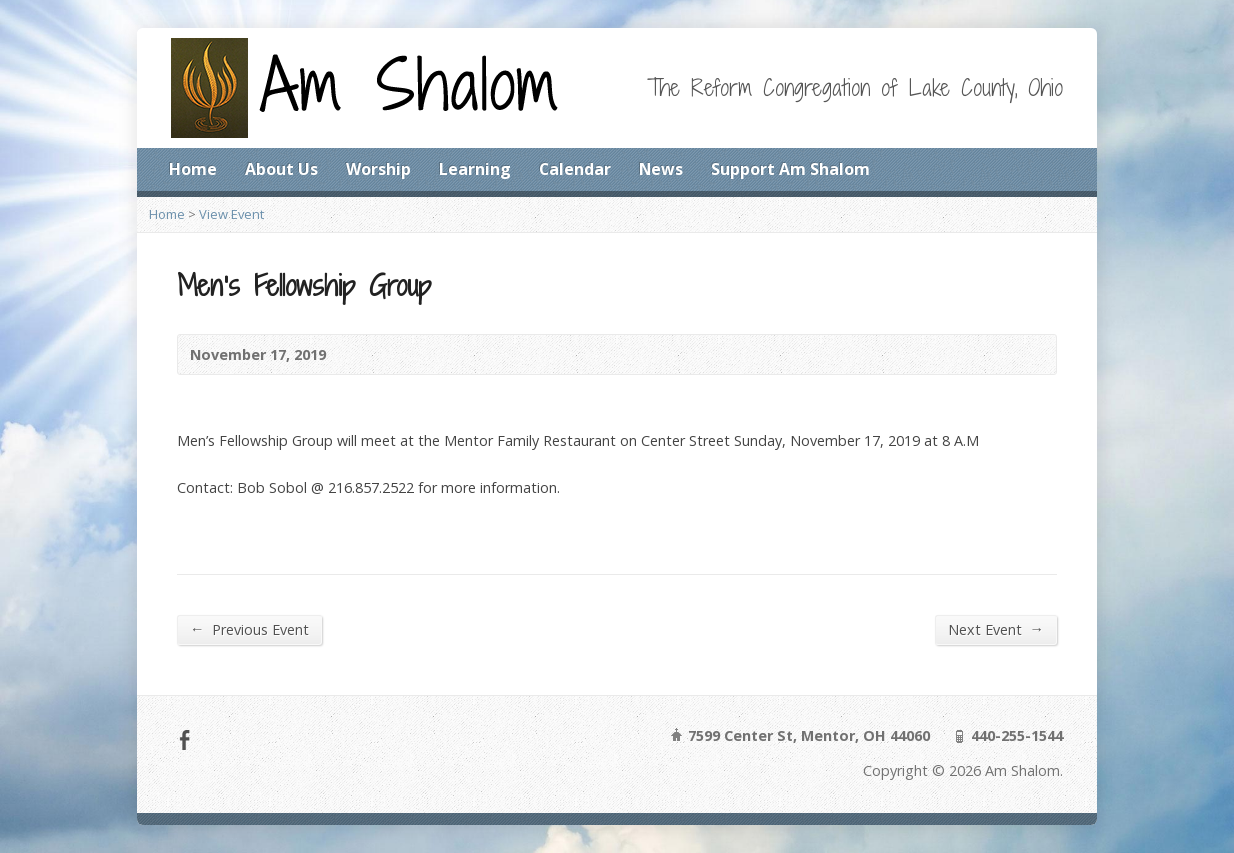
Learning (475, 169)
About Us (281, 169)
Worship (378, 169)
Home (193, 169)
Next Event (996, 629)
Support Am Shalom (790, 169)
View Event (231, 214)
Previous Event (249, 629)
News (661, 169)
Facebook (184, 739)
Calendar (575, 169)
